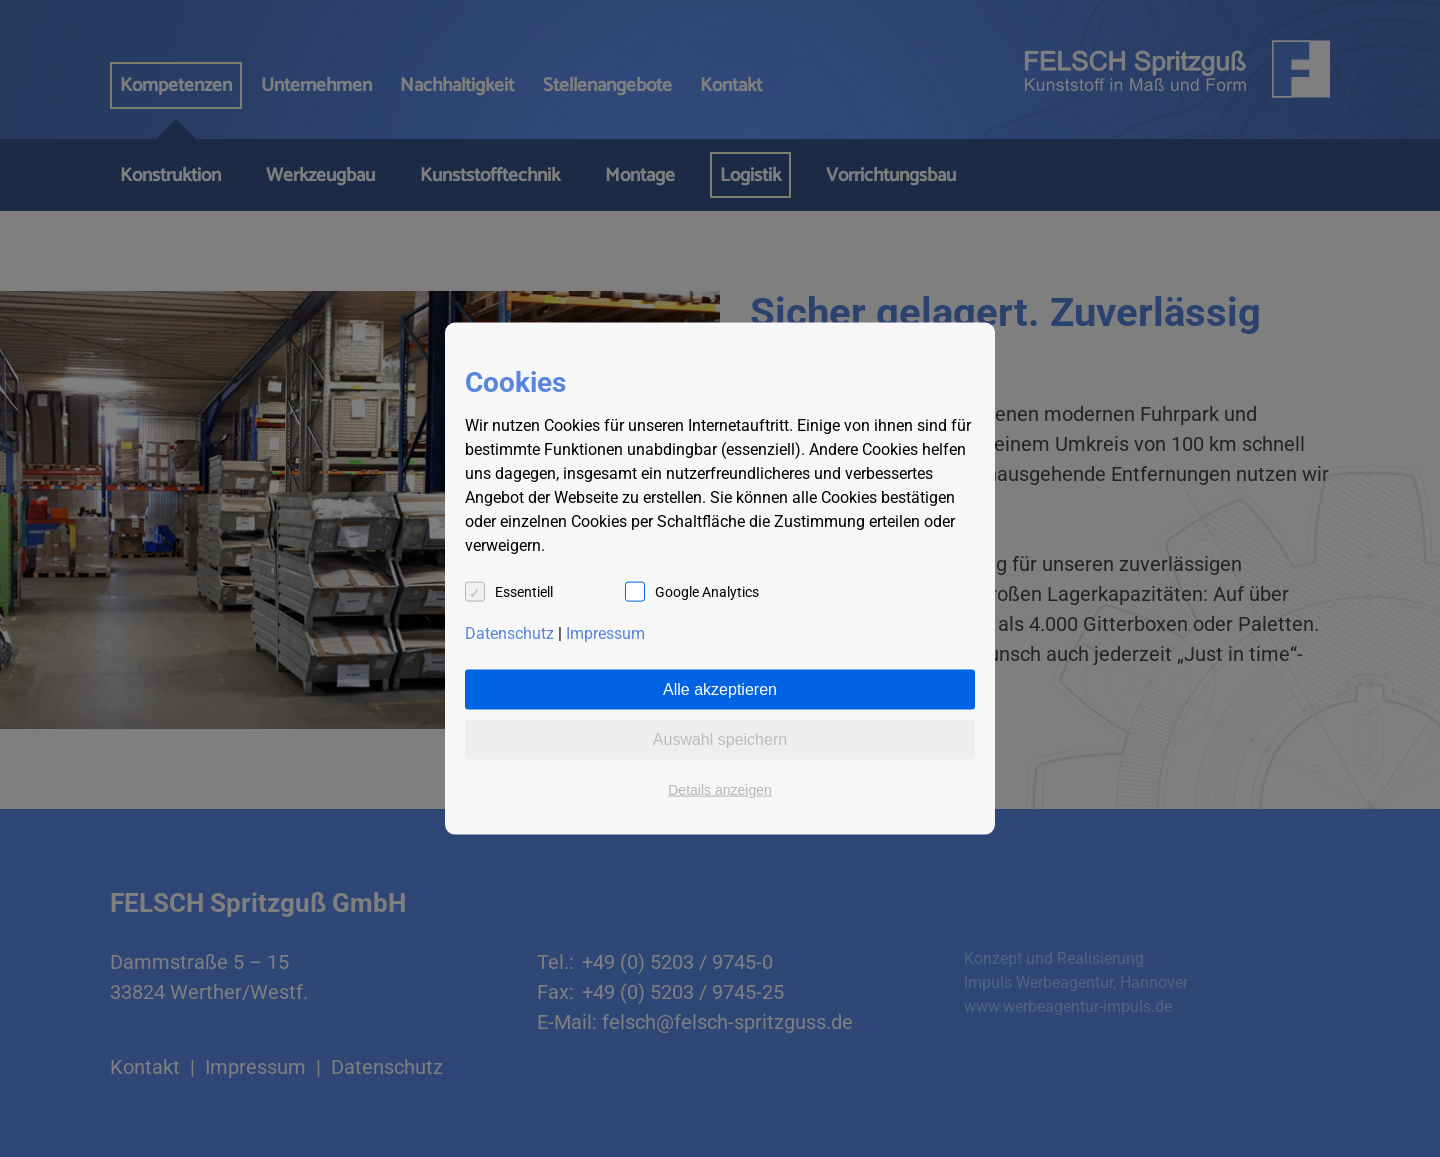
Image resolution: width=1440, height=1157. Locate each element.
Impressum (605, 633)
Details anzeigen (720, 790)
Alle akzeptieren (720, 689)
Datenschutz (509, 633)
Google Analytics (707, 592)
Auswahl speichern (720, 739)
